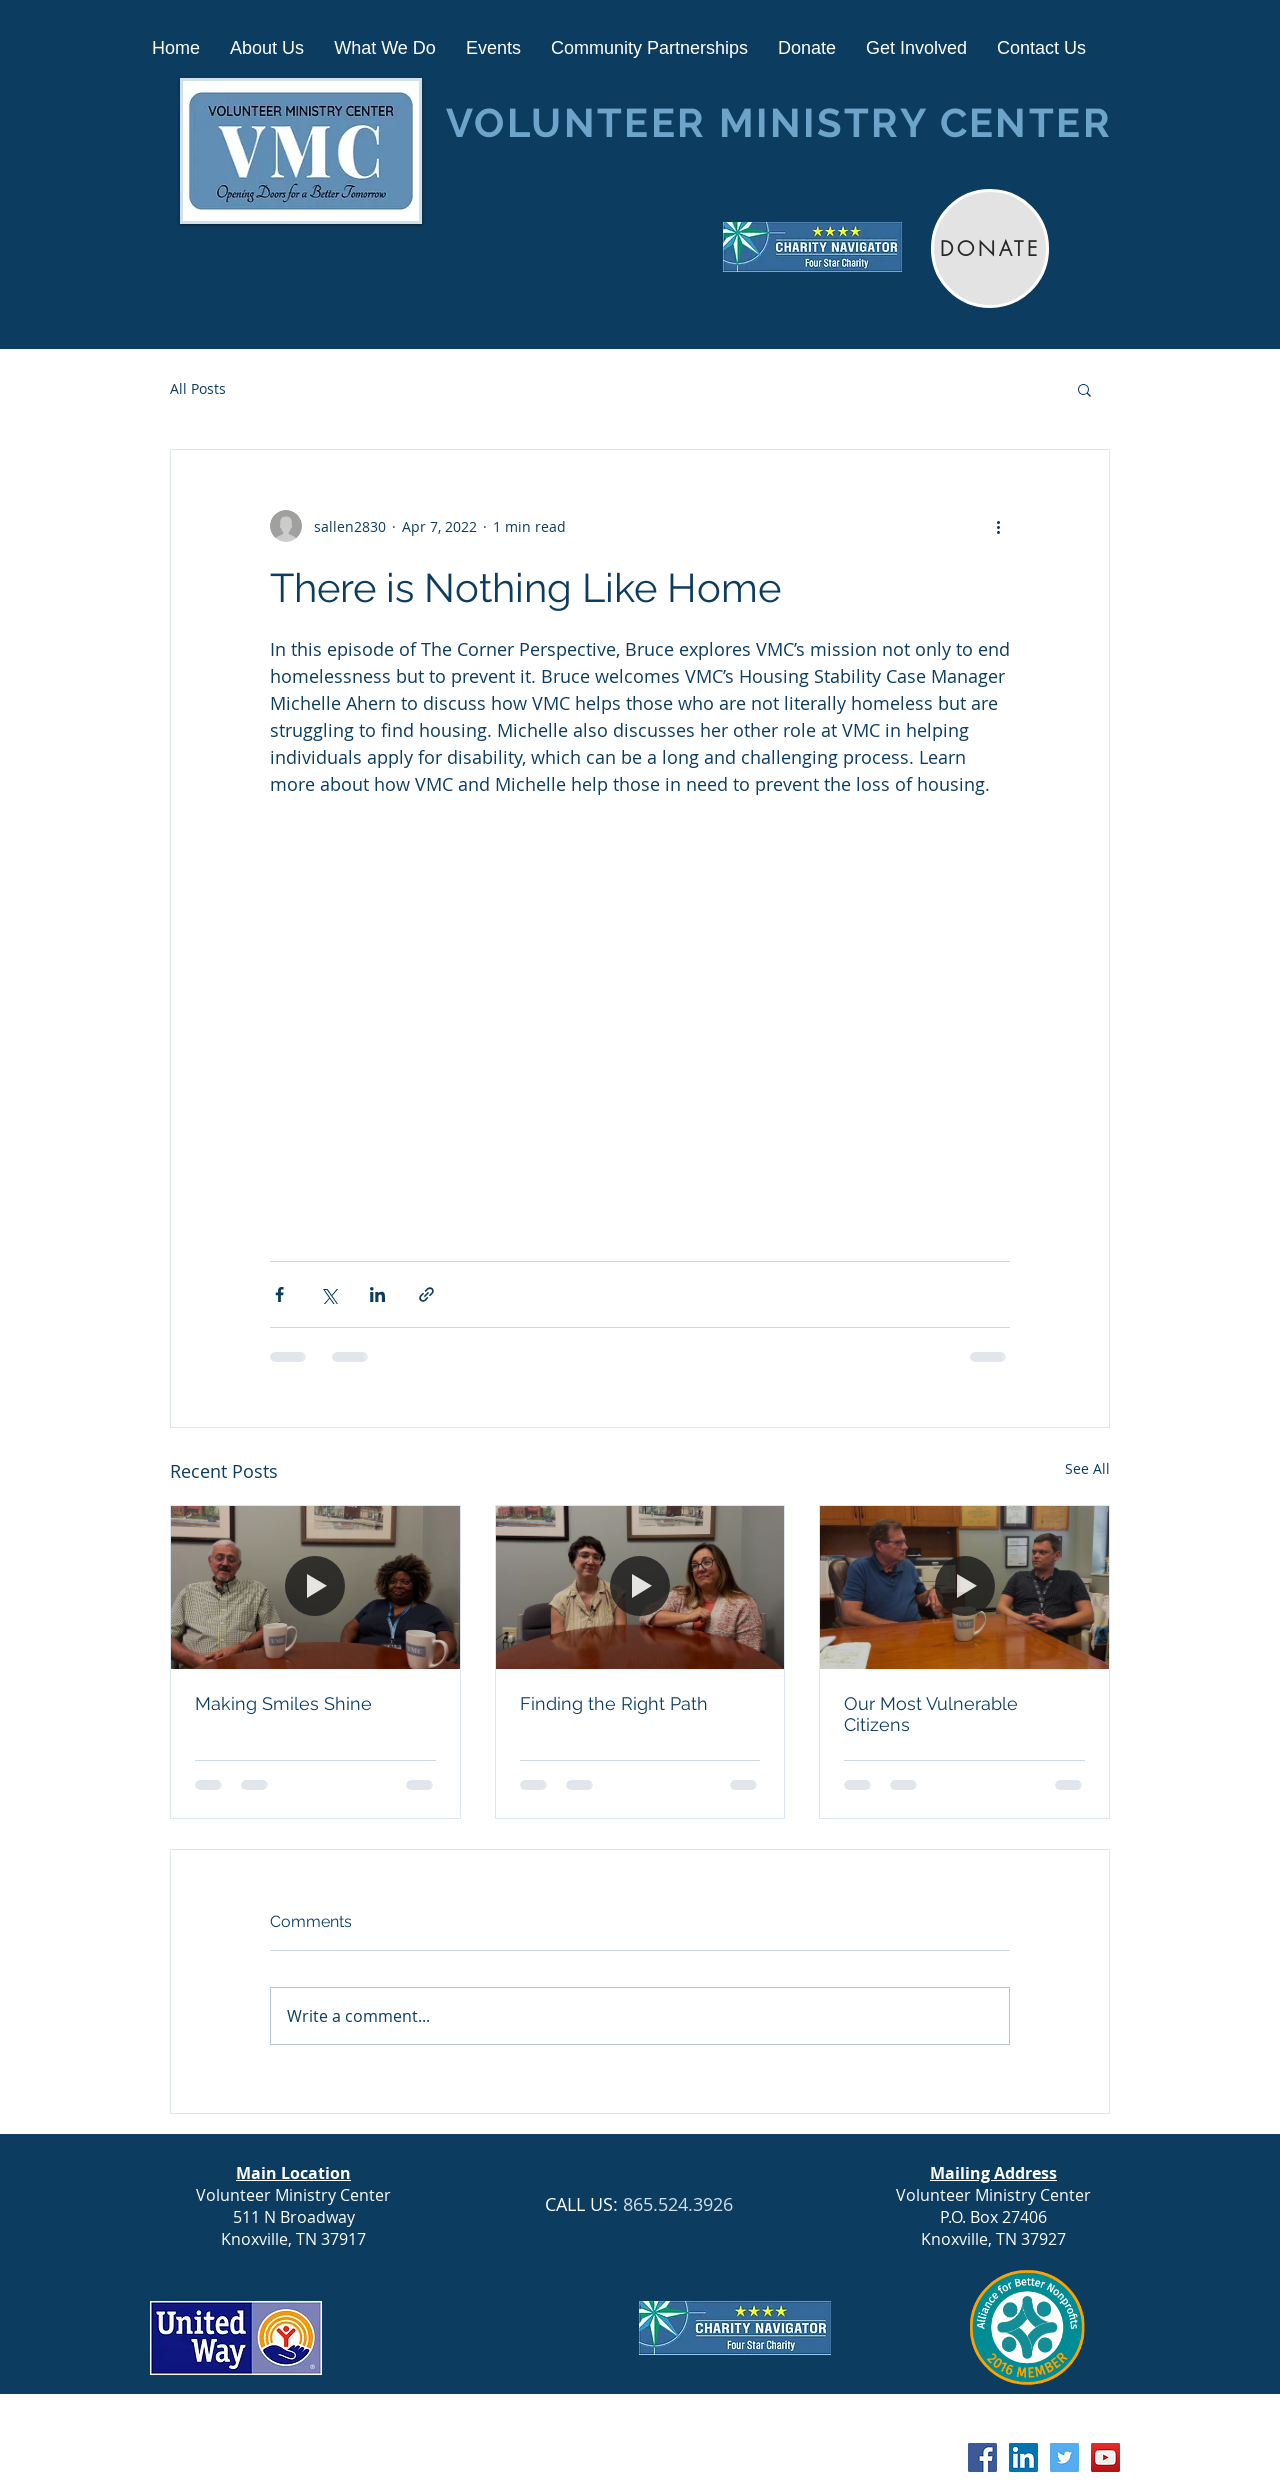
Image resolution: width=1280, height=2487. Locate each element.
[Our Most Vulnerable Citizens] (964, 1587)
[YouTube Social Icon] (1105, 2457)
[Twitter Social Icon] (1064, 2457)
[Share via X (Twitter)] (328, 1294)
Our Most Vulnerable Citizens (931, 1714)
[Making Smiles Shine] (315, 1587)
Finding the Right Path (614, 1703)
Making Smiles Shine (283, 1703)
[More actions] (998, 526)
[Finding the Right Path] (640, 1587)
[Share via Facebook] (279, 1294)
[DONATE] (990, 248)
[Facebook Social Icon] (982, 2457)
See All (1087, 1468)
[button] (1084, 389)
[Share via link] (426, 1294)
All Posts (198, 388)
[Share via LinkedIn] (377, 1294)
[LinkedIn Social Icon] (1023, 2457)
